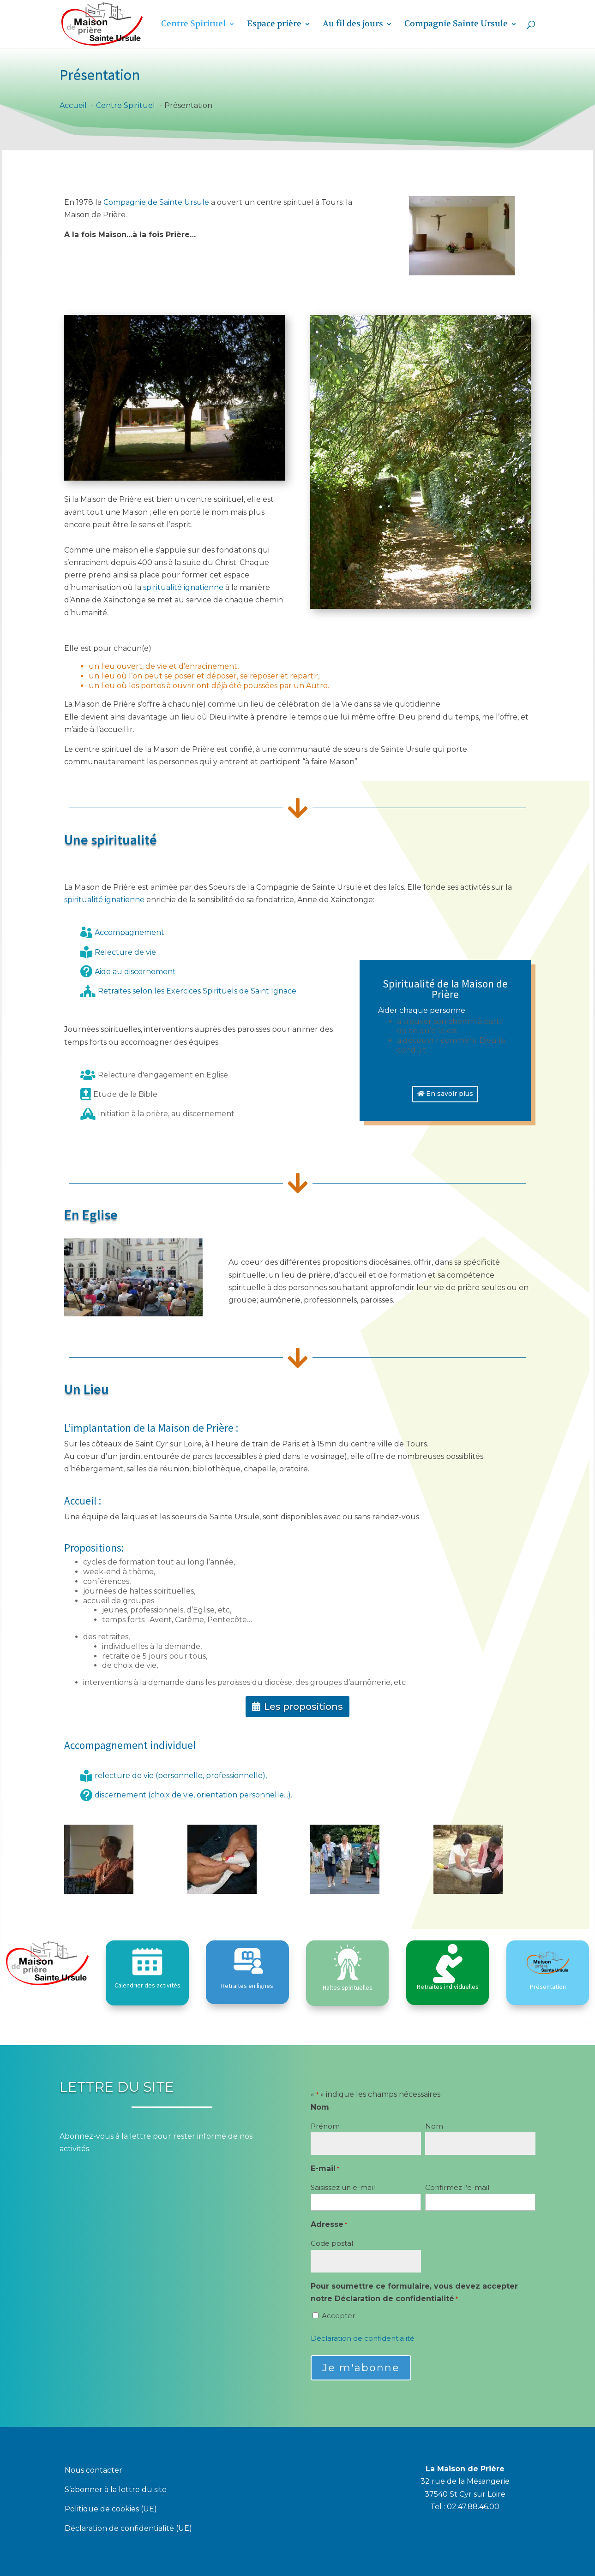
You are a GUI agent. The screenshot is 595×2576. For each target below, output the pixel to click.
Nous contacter (93, 2471)
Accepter (338, 2315)
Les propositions (303, 1706)
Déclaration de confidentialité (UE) (128, 2529)
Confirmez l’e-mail (457, 2187)
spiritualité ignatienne (183, 587)
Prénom (325, 2126)
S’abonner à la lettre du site (116, 2490)
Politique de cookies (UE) (111, 2509)
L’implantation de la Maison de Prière (149, 1427)
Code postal (332, 2243)
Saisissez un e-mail (343, 2187)
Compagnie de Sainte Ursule (156, 202)
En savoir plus (449, 1093)
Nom (434, 2126)
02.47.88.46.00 (473, 2506)
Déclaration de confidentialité (363, 2338)
